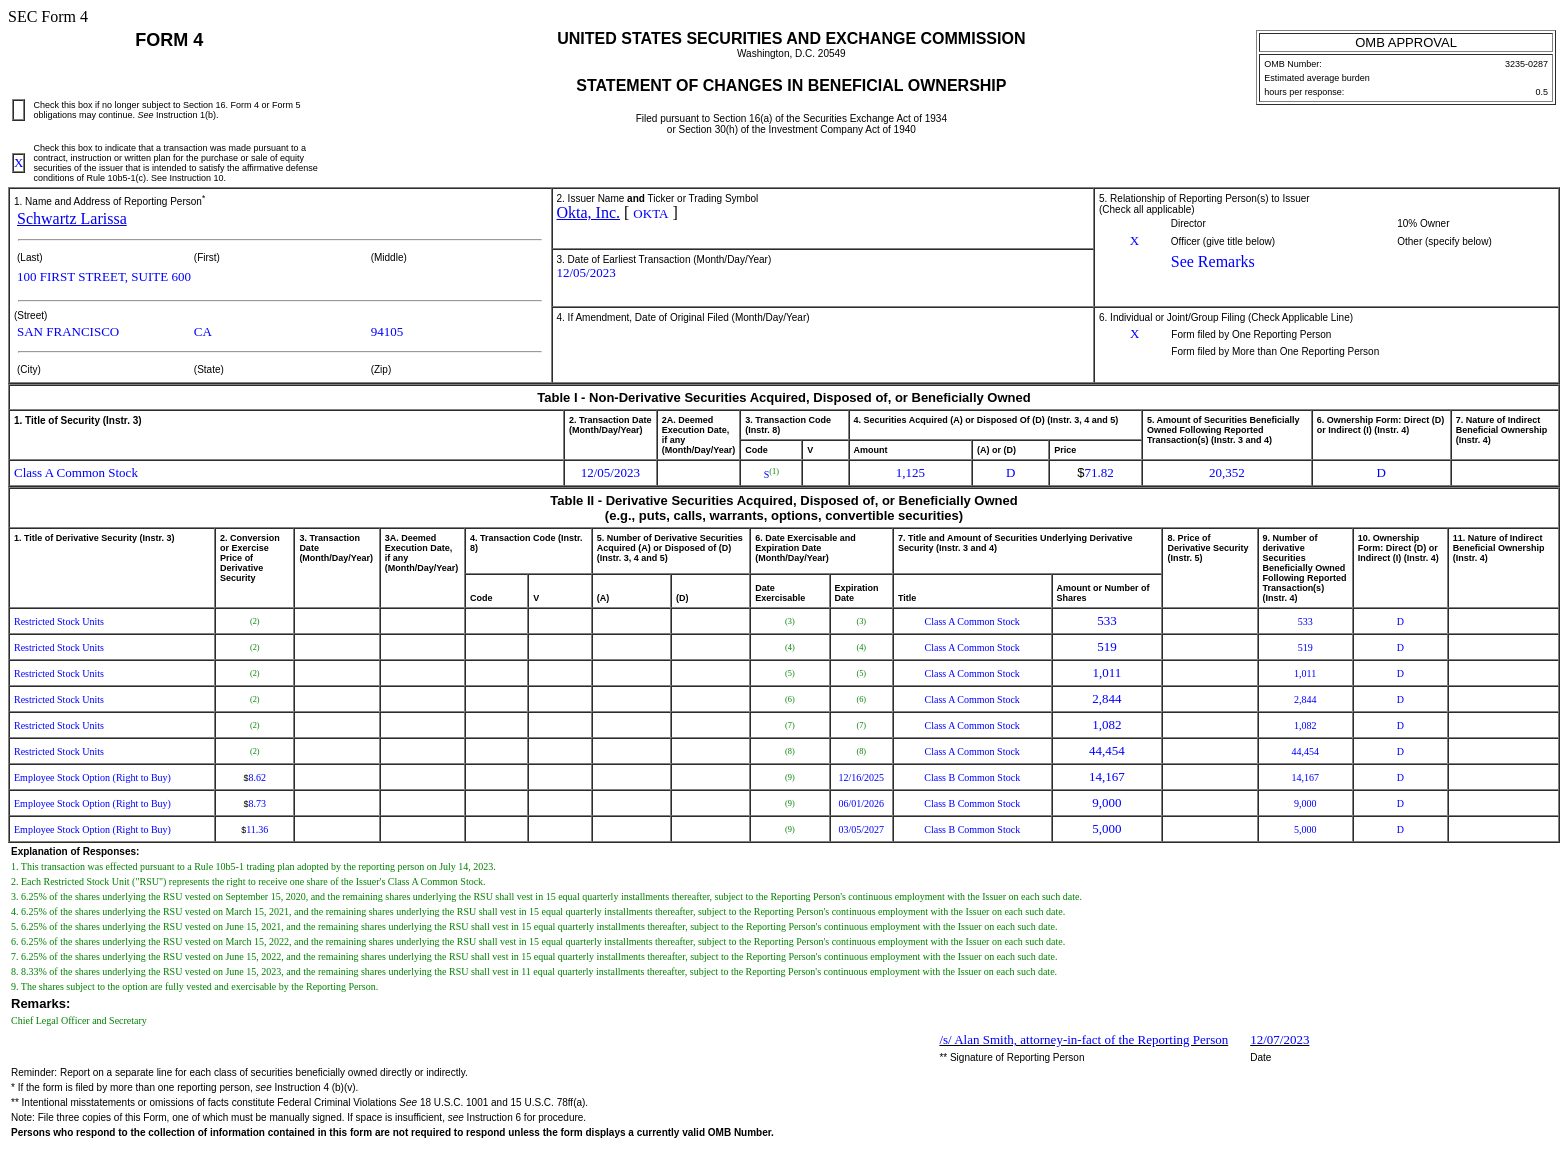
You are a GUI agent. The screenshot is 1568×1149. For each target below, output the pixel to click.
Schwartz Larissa (72, 218)
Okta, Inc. (589, 212)
